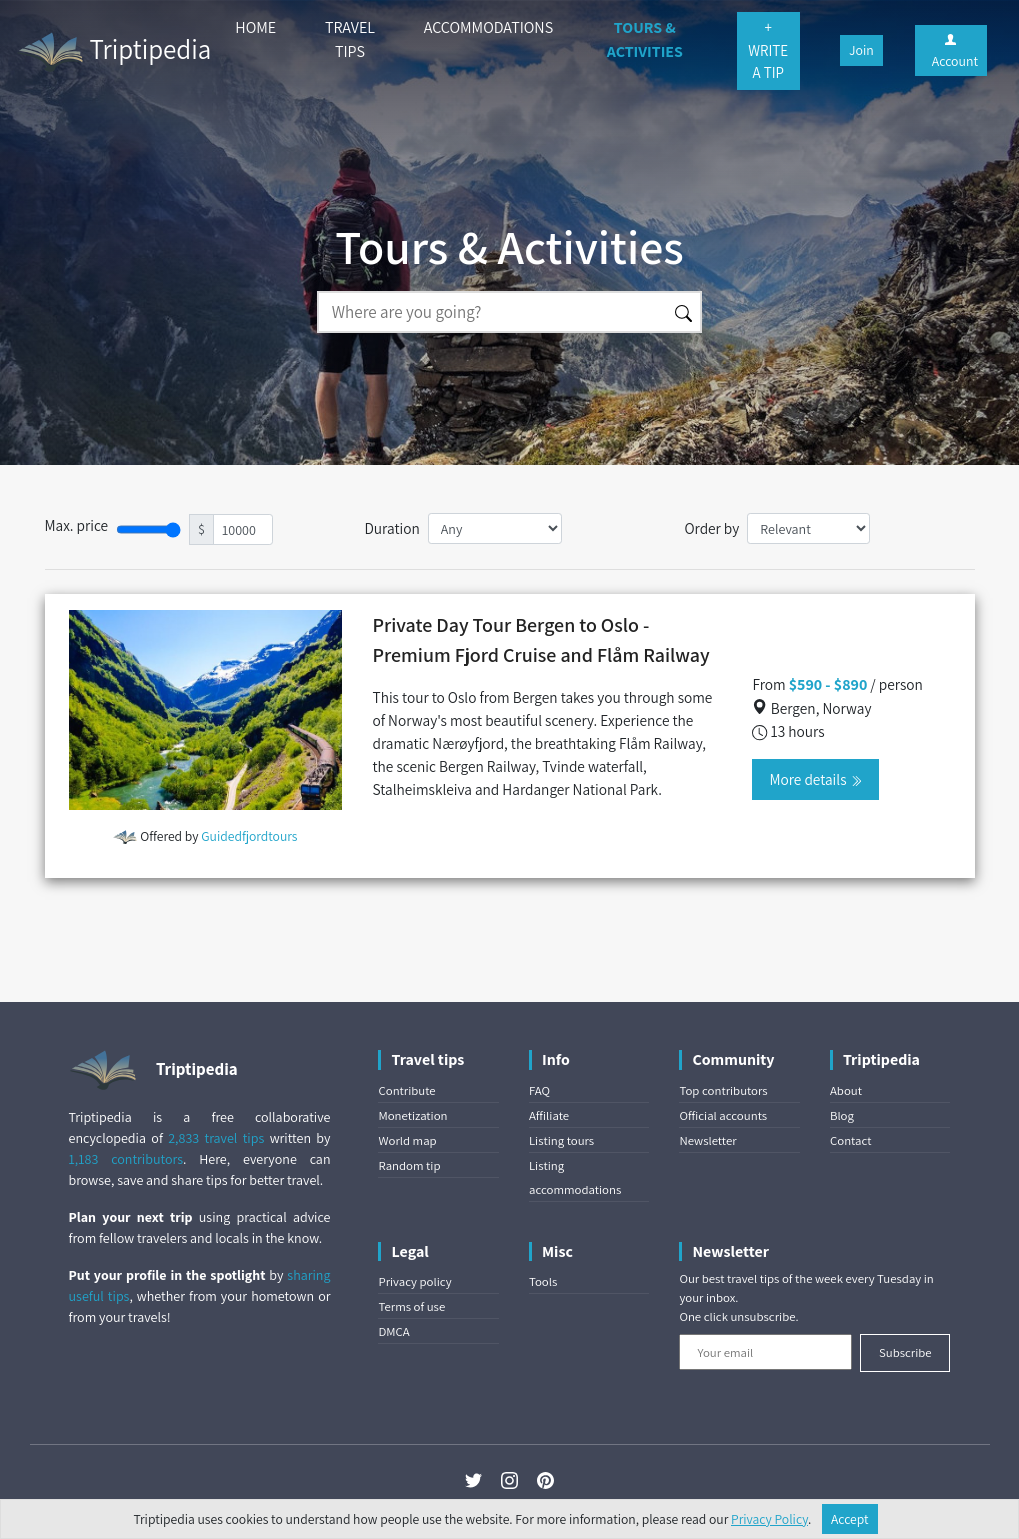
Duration (391, 528)
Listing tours (561, 1140)
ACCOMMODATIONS (488, 27)
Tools (543, 1281)
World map (407, 1140)
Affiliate (549, 1115)
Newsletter (707, 1140)
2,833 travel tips (216, 1138)
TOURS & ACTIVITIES (645, 39)
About (846, 1090)
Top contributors (723, 1090)
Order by (711, 528)
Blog (842, 1115)
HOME (255, 27)
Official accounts (723, 1115)
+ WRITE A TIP (768, 50)
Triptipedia (113, 52)
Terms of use (411, 1306)
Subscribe (905, 1352)
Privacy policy (414, 1281)
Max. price (77, 525)
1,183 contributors (126, 1159)
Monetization (412, 1115)
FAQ (539, 1090)
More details (815, 779)
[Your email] (765, 1352)
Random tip (409, 1165)
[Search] (492, 312)
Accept (850, 1519)
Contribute (406, 1090)
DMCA (393, 1331)
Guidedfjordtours (249, 836)
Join (861, 50)
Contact (850, 1140)
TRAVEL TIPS (350, 39)
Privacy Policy (769, 1519)
